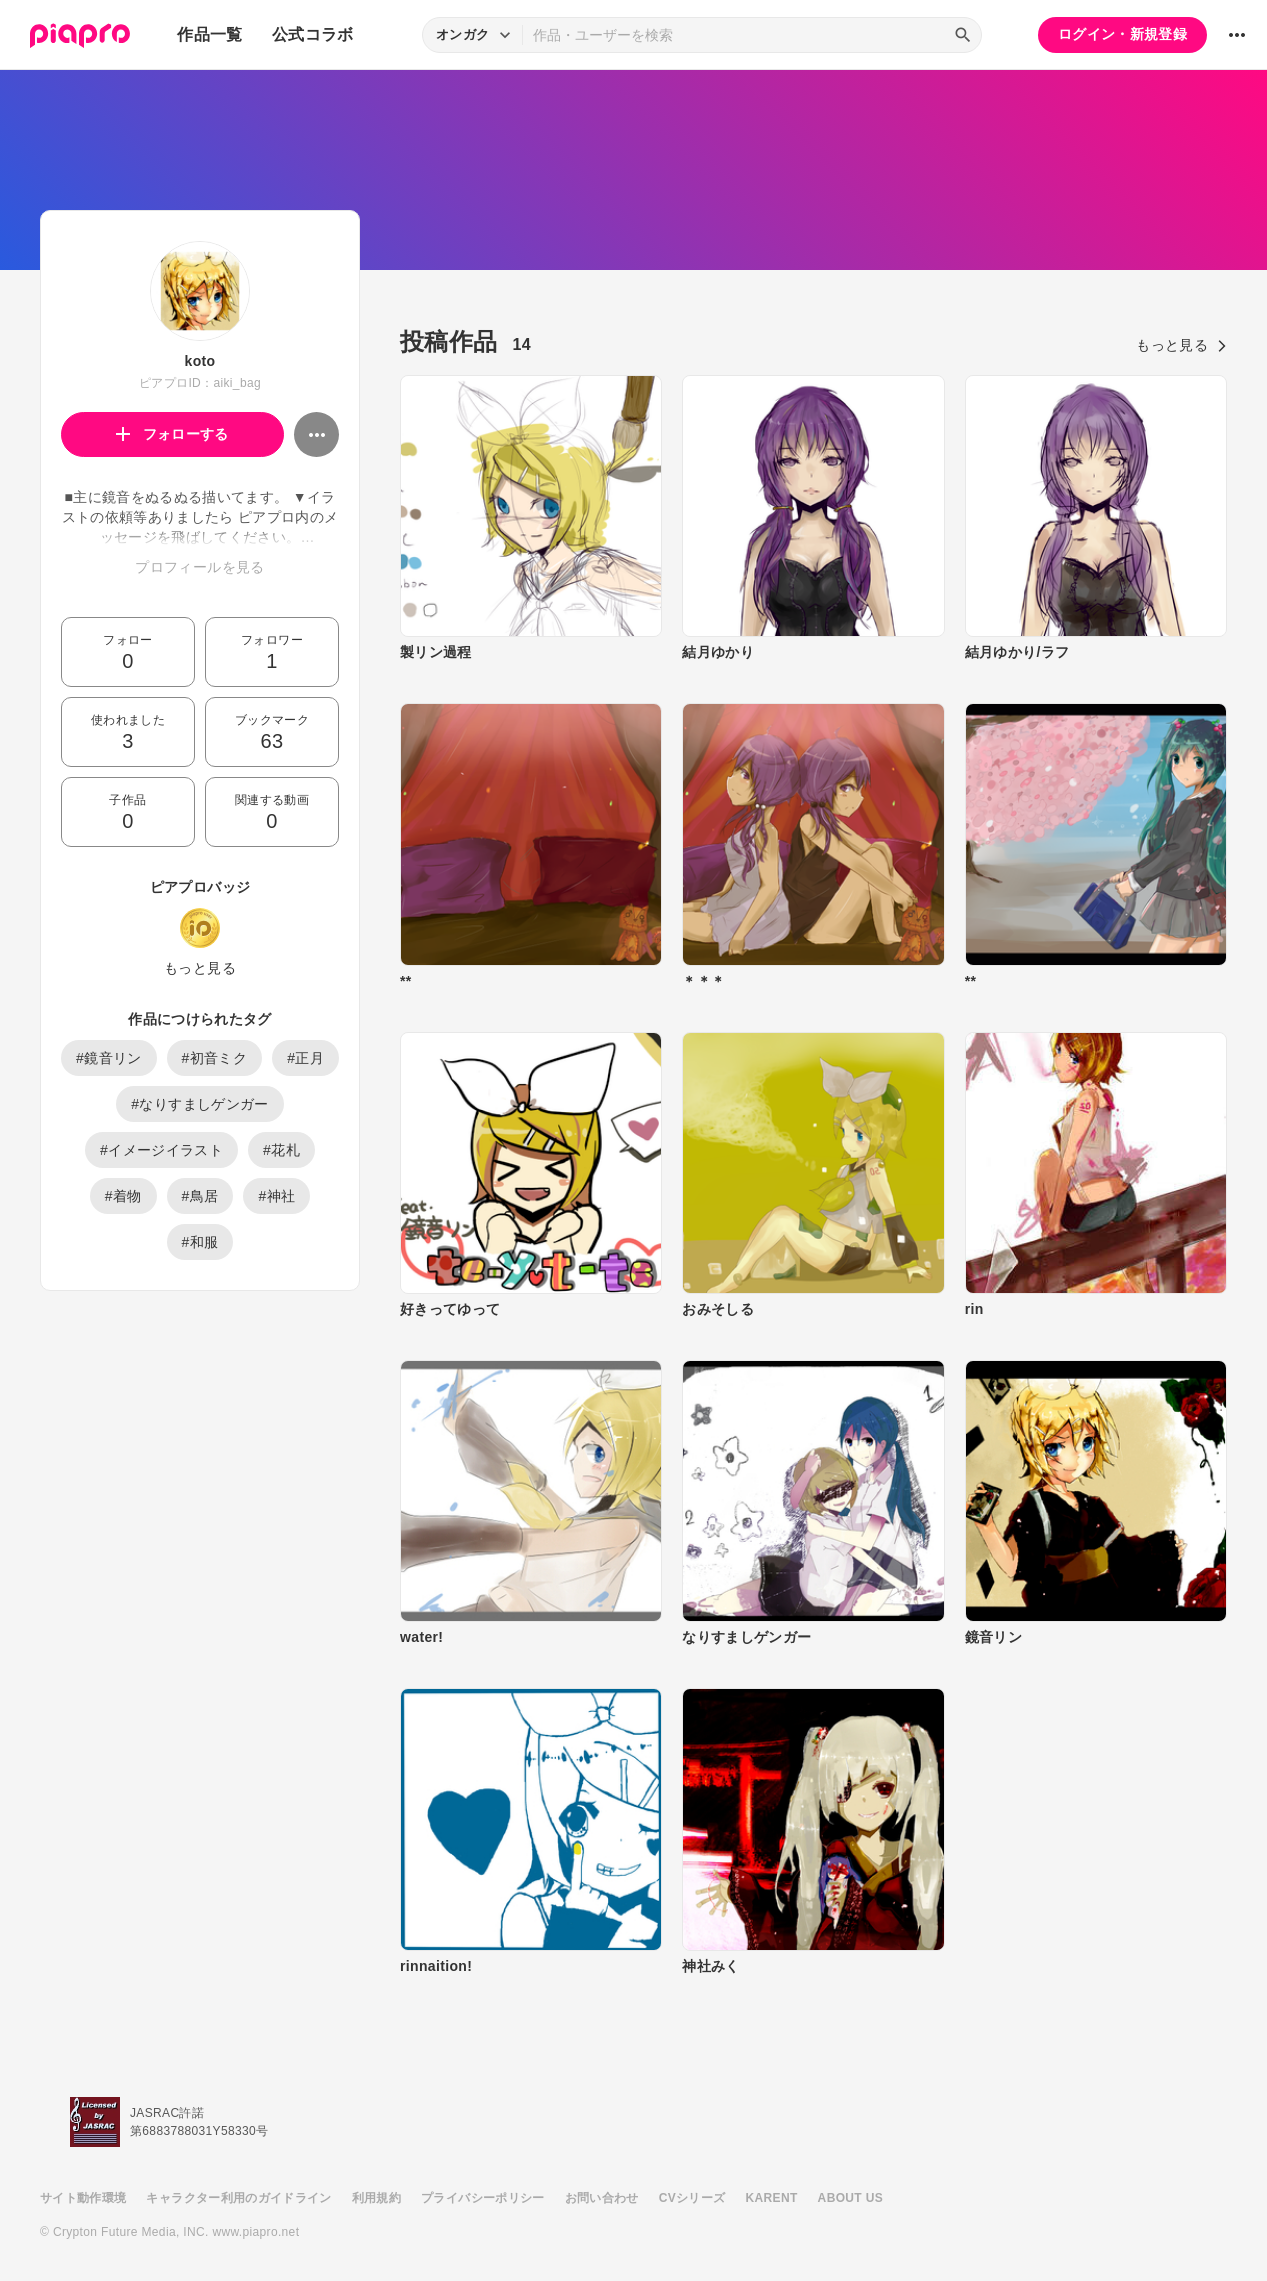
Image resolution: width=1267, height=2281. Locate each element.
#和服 (200, 1242)
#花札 (281, 1150)
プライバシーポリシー (483, 2198)
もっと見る (200, 968)
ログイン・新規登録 (1122, 34)
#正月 (305, 1058)
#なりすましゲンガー (199, 1104)
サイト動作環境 (83, 2198)
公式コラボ (313, 34)
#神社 (276, 1196)
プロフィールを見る (199, 567)
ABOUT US (850, 2198)
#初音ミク (215, 1058)
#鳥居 (200, 1196)
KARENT (772, 2198)
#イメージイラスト (161, 1150)
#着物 (123, 1196)
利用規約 (376, 2198)
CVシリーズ (692, 2198)
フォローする (172, 434)
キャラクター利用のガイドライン (238, 2198)
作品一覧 (209, 34)
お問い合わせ (602, 2198)
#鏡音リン (109, 1058)
